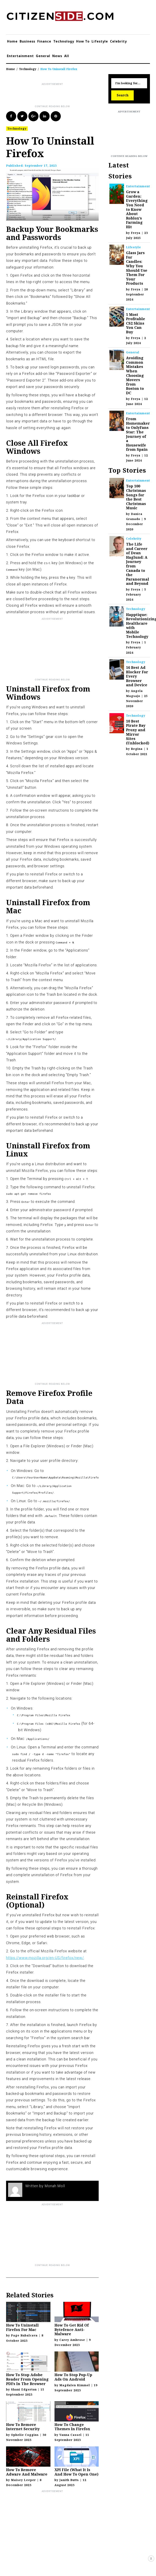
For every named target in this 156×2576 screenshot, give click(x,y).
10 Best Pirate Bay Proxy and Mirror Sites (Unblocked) (137, 732)
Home (12, 41)
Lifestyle (100, 41)
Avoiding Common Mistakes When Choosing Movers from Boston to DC (135, 375)
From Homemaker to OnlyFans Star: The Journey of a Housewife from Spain (138, 434)
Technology (63, 41)
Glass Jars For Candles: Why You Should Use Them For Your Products (136, 268)
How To (83, 41)
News (57, 56)
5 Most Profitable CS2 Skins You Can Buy (135, 323)
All (66, 56)
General (43, 56)
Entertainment (20, 56)
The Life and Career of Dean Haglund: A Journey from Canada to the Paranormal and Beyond (137, 564)
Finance (44, 41)
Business (27, 41)
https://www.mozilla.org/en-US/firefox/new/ (45, 1958)
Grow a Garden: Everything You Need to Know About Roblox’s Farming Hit (137, 209)
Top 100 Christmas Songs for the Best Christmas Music (136, 497)
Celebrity (118, 41)
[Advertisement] (80, 95)
